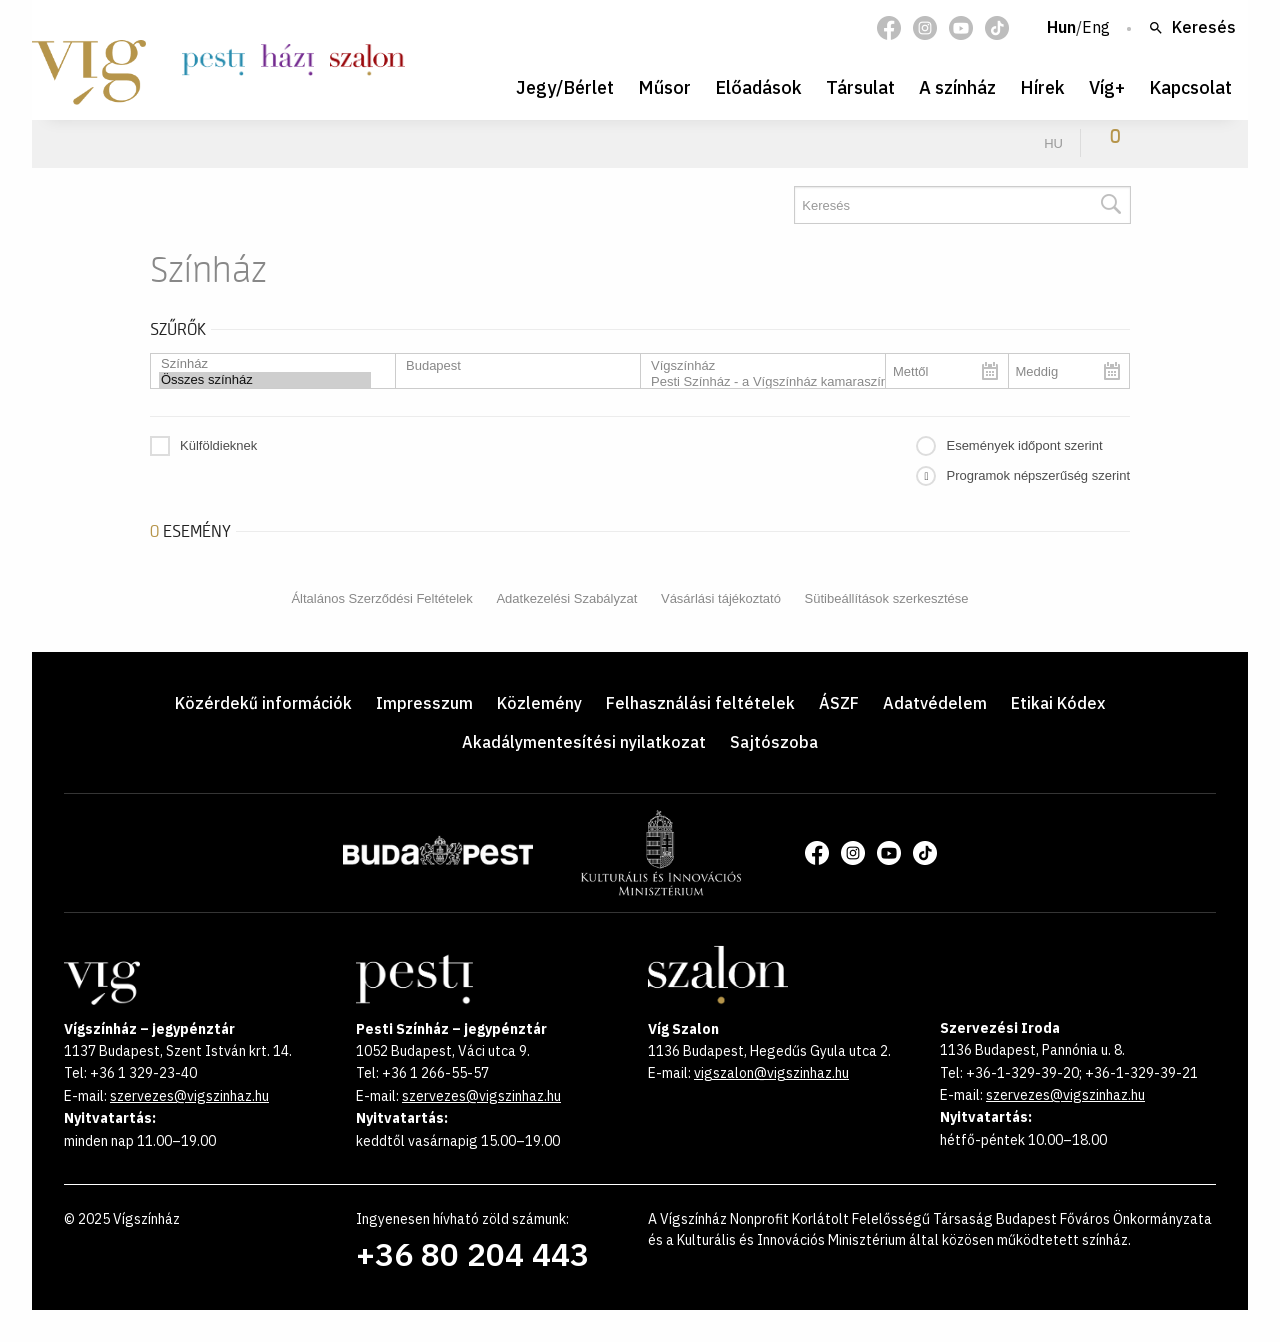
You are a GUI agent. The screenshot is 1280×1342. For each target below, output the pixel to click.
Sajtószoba (774, 742)
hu (1053, 143)
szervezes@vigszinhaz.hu (189, 1096)
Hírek (1042, 87)
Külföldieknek (218, 445)
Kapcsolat (1190, 87)
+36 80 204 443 (472, 1254)
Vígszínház (755, 366)
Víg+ (1107, 87)
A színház (957, 87)
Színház (265, 364)
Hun (1061, 28)
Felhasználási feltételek (700, 703)
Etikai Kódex (1058, 703)
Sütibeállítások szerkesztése (887, 598)
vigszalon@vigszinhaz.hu (771, 1073)
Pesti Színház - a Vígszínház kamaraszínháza (755, 382)
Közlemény (539, 703)
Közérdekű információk (263, 703)
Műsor (664, 87)
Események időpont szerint (1024, 445)
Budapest (510, 366)
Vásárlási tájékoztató (721, 598)
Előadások (758, 87)
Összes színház (265, 380)
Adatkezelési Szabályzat (566, 598)
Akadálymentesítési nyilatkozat (584, 742)
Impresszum (424, 703)
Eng (1096, 28)
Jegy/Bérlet (565, 87)
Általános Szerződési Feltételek (381, 598)
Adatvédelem (935, 703)
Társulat (860, 87)
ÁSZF (839, 703)
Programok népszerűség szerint (1038, 475)
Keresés (1192, 28)
